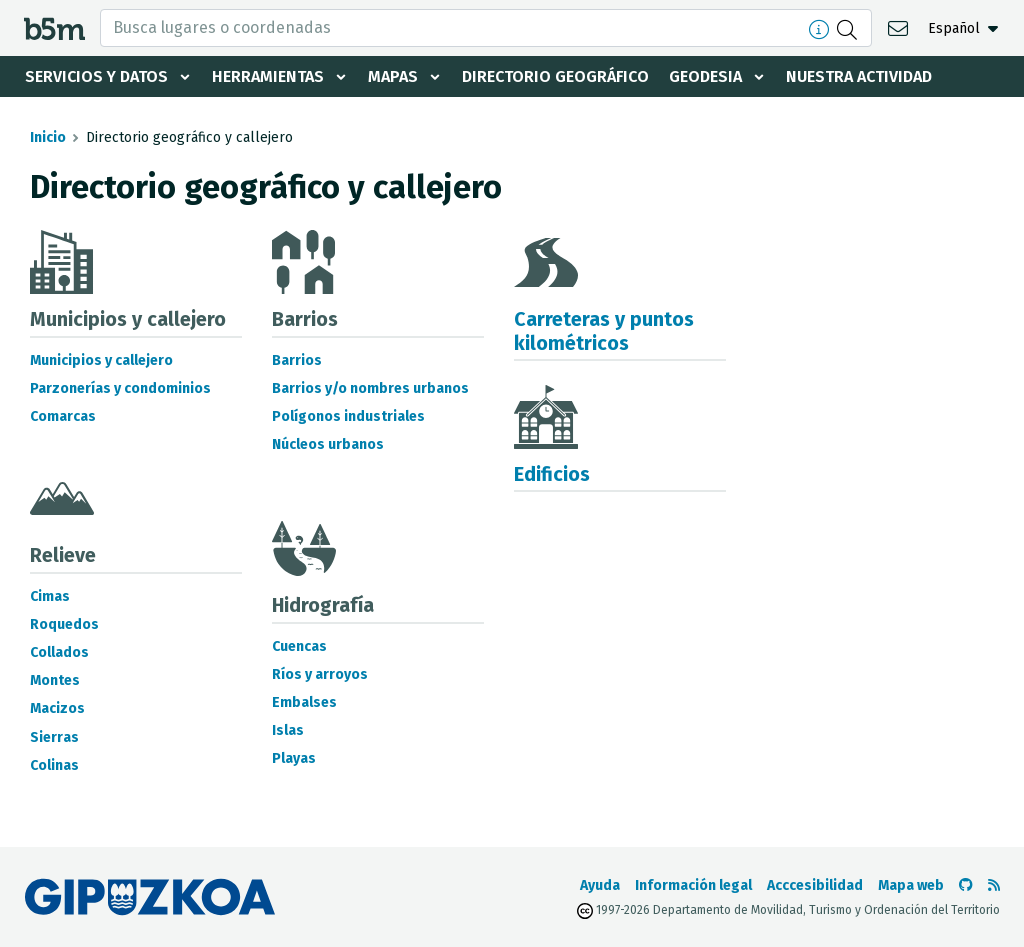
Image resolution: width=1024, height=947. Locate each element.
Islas (288, 730)
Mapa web (911, 885)
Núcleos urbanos (328, 444)
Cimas (50, 596)
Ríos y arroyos (320, 674)
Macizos (57, 708)
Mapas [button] (393, 76)
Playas (294, 758)
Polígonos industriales (348, 416)
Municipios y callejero (101, 360)
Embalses (304, 702)
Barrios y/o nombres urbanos (370, 388)
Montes (55, 680)
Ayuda (600, 885)
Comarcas (63, 416)
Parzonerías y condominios (120, 388)
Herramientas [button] (268, 76)
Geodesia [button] (705, 76)
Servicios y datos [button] (96, 76)
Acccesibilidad (815, 885)
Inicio (48, 137)
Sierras (54, 737)
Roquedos (64, 624)
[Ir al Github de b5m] (966, 885)
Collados (59, 652)
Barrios (297, 360)
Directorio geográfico (555, 76)
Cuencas (299, 646)
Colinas (54, 765)
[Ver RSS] (994, 885)
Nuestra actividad (859, 76)
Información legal (693, 885)
